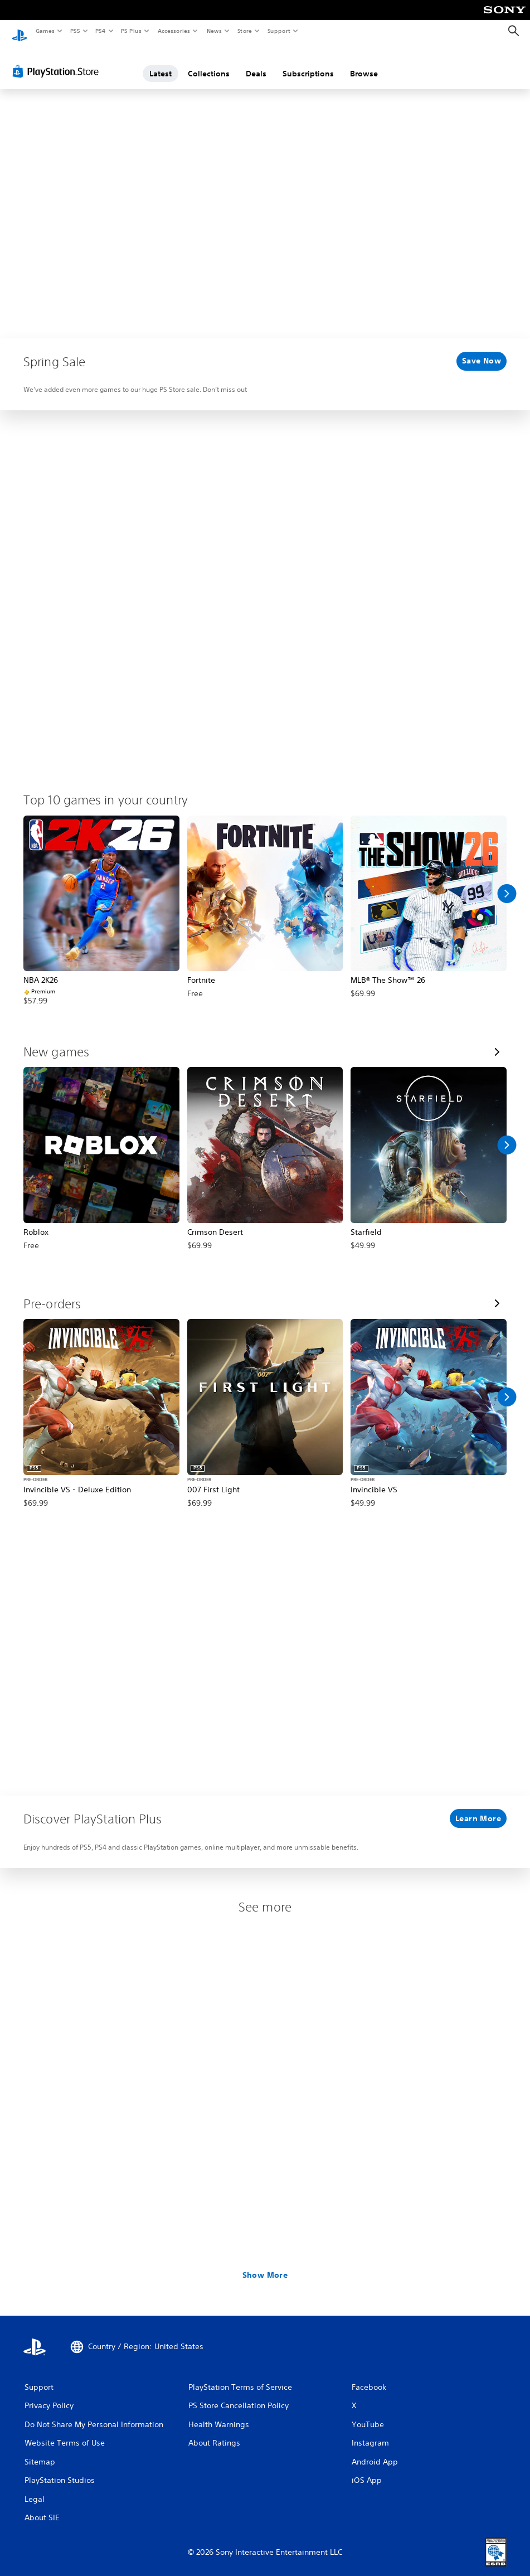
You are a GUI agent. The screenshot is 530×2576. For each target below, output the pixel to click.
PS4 (100, 31)
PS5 (75, 31)
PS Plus (131, 31)
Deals (256, 63)
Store (244, 31)
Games (44, 31)
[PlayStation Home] (19, 31)
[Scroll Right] (506, 883)
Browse (364, 63)
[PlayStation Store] (58, 61)
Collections (209, 63)
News (214, 31)
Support (278, 31)
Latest (160, 63)
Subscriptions (308, 63)
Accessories (173, 31)
